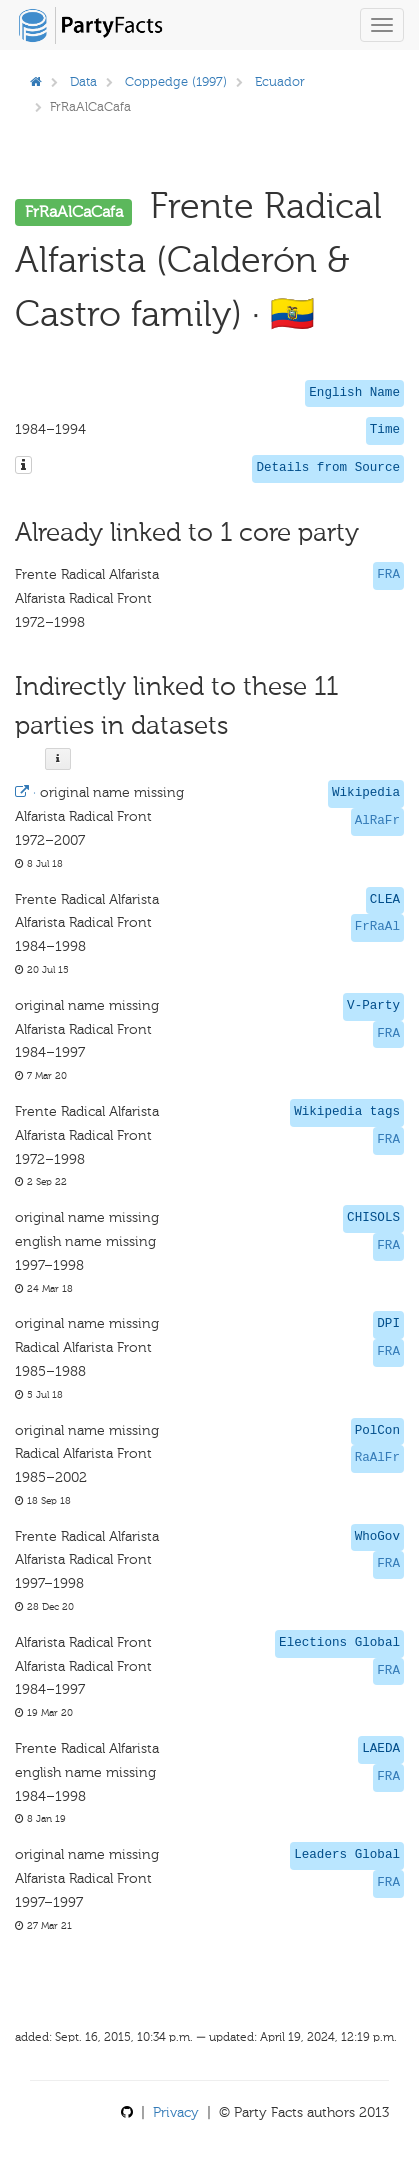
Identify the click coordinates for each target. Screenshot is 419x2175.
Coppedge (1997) (176, 81)
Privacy (176, 2112)
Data (83, 81)
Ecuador (280, 81)
